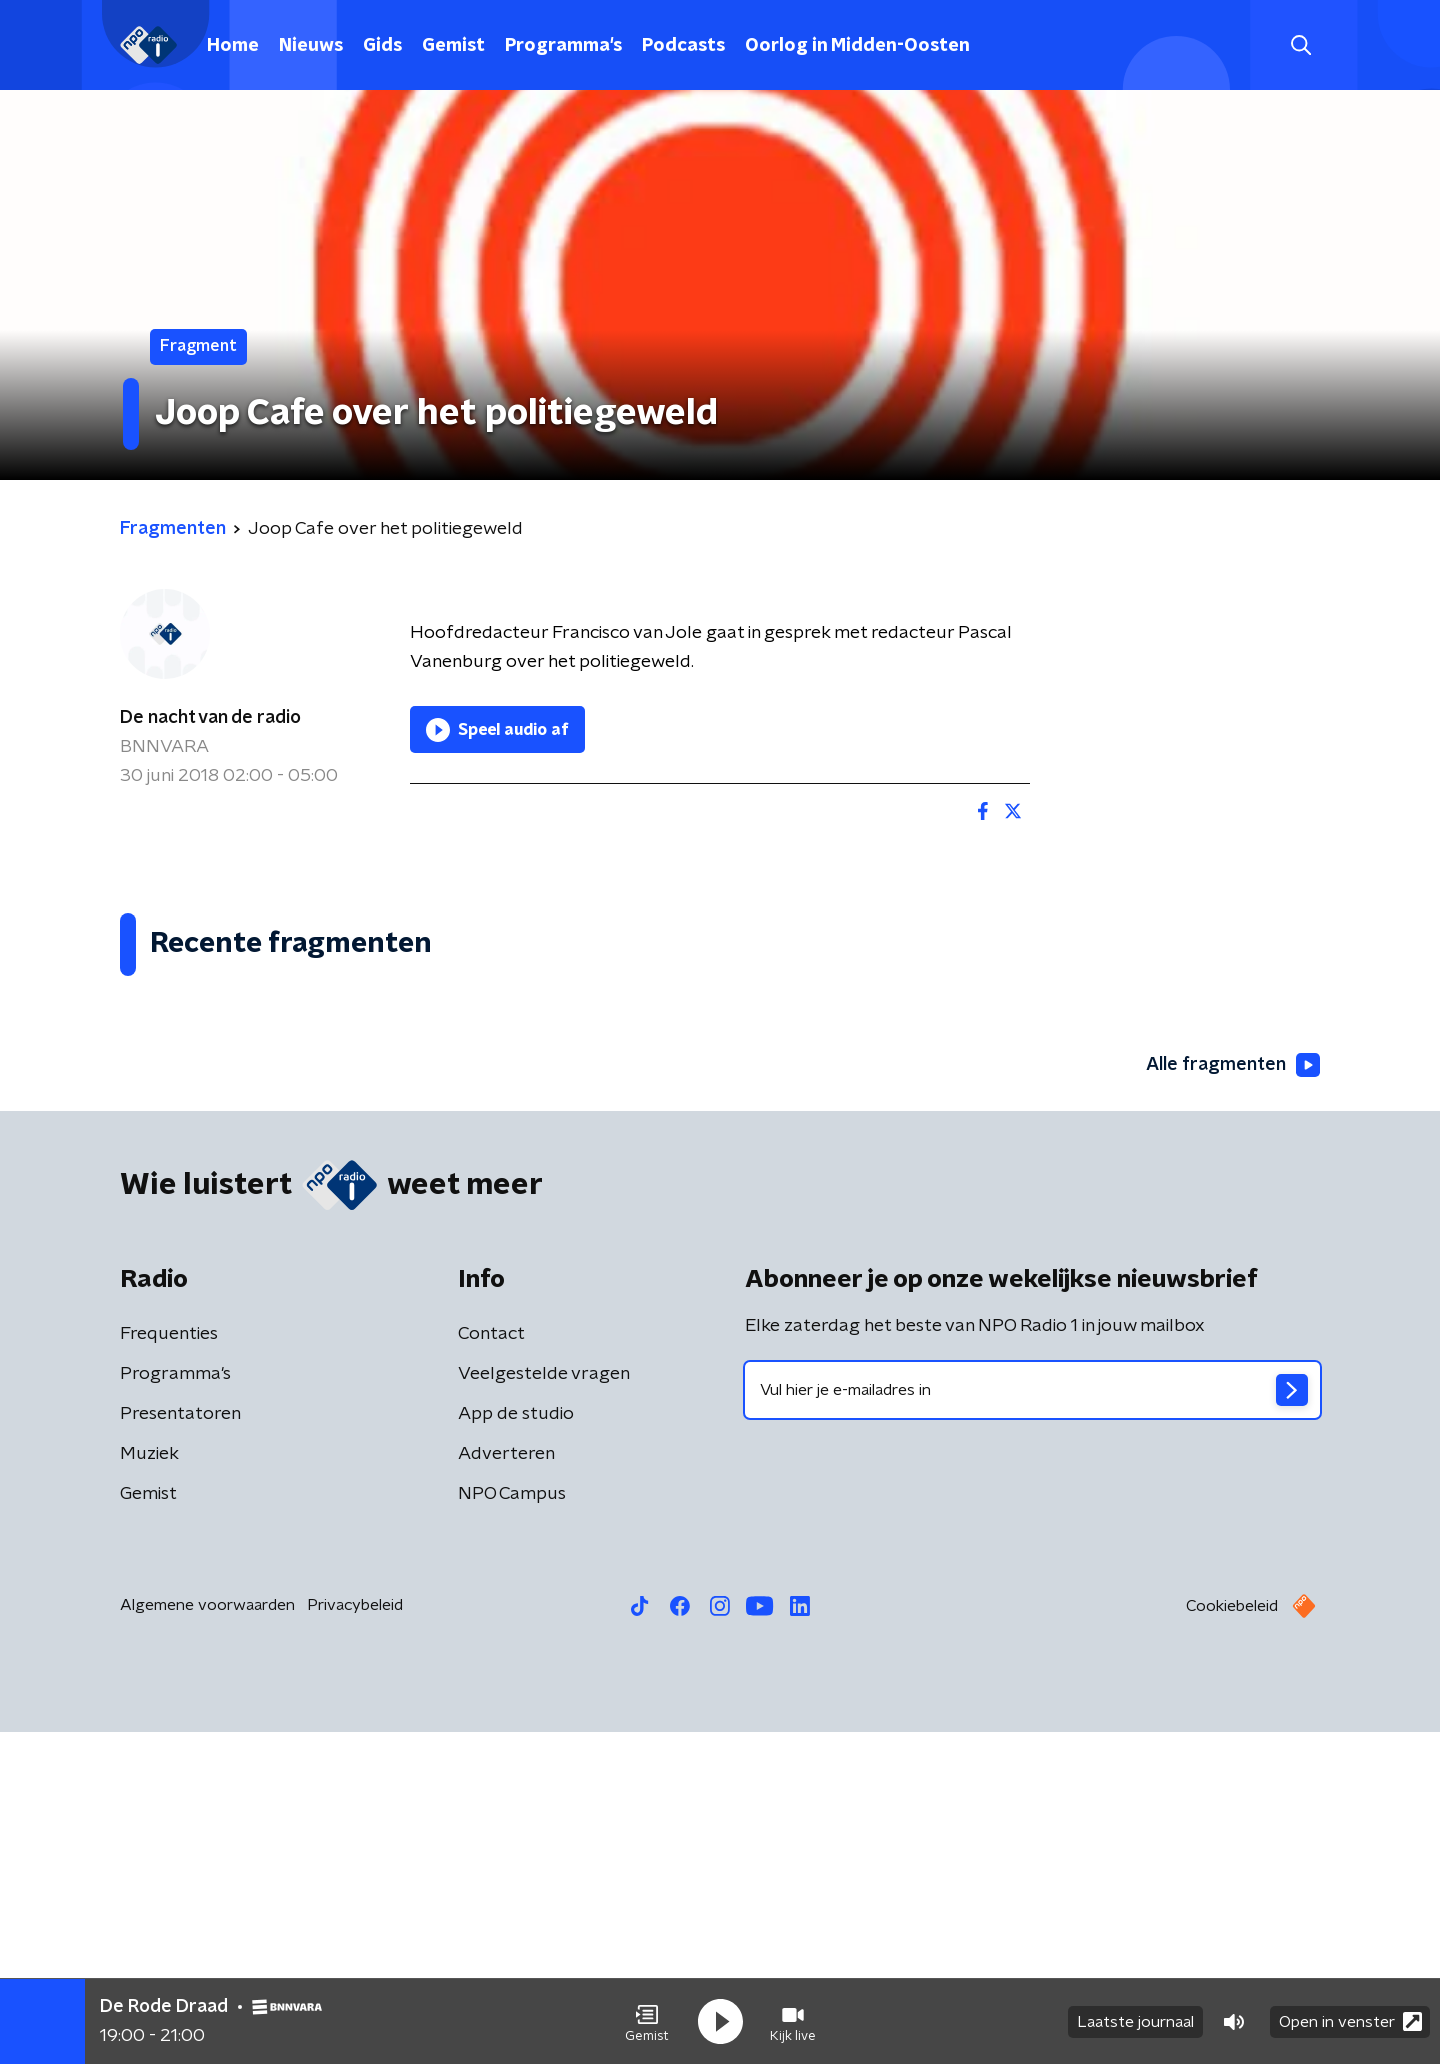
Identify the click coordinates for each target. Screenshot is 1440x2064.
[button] (647, 2022)
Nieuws (311, 46)
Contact (491, 1666)
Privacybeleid (355, 1937)
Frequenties (169, 1666)
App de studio (516, 1746)
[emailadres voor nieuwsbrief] (1032, 1722)
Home (233, 46)
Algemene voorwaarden (207, 1937)
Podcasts (683, 46)
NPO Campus (512, 1826)
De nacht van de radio (210, 718)
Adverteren (506, 1786)
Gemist (453, 46)
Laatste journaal (1135, 2022)
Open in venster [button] (1350, 2021)
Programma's (563, 46)
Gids (382, 46)
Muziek (149, 1786)
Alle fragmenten (1233, 1397)
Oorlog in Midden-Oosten (857, 46)
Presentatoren (180, 1746)
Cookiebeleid (1232, 1938)
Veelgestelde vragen (544, 1706)
